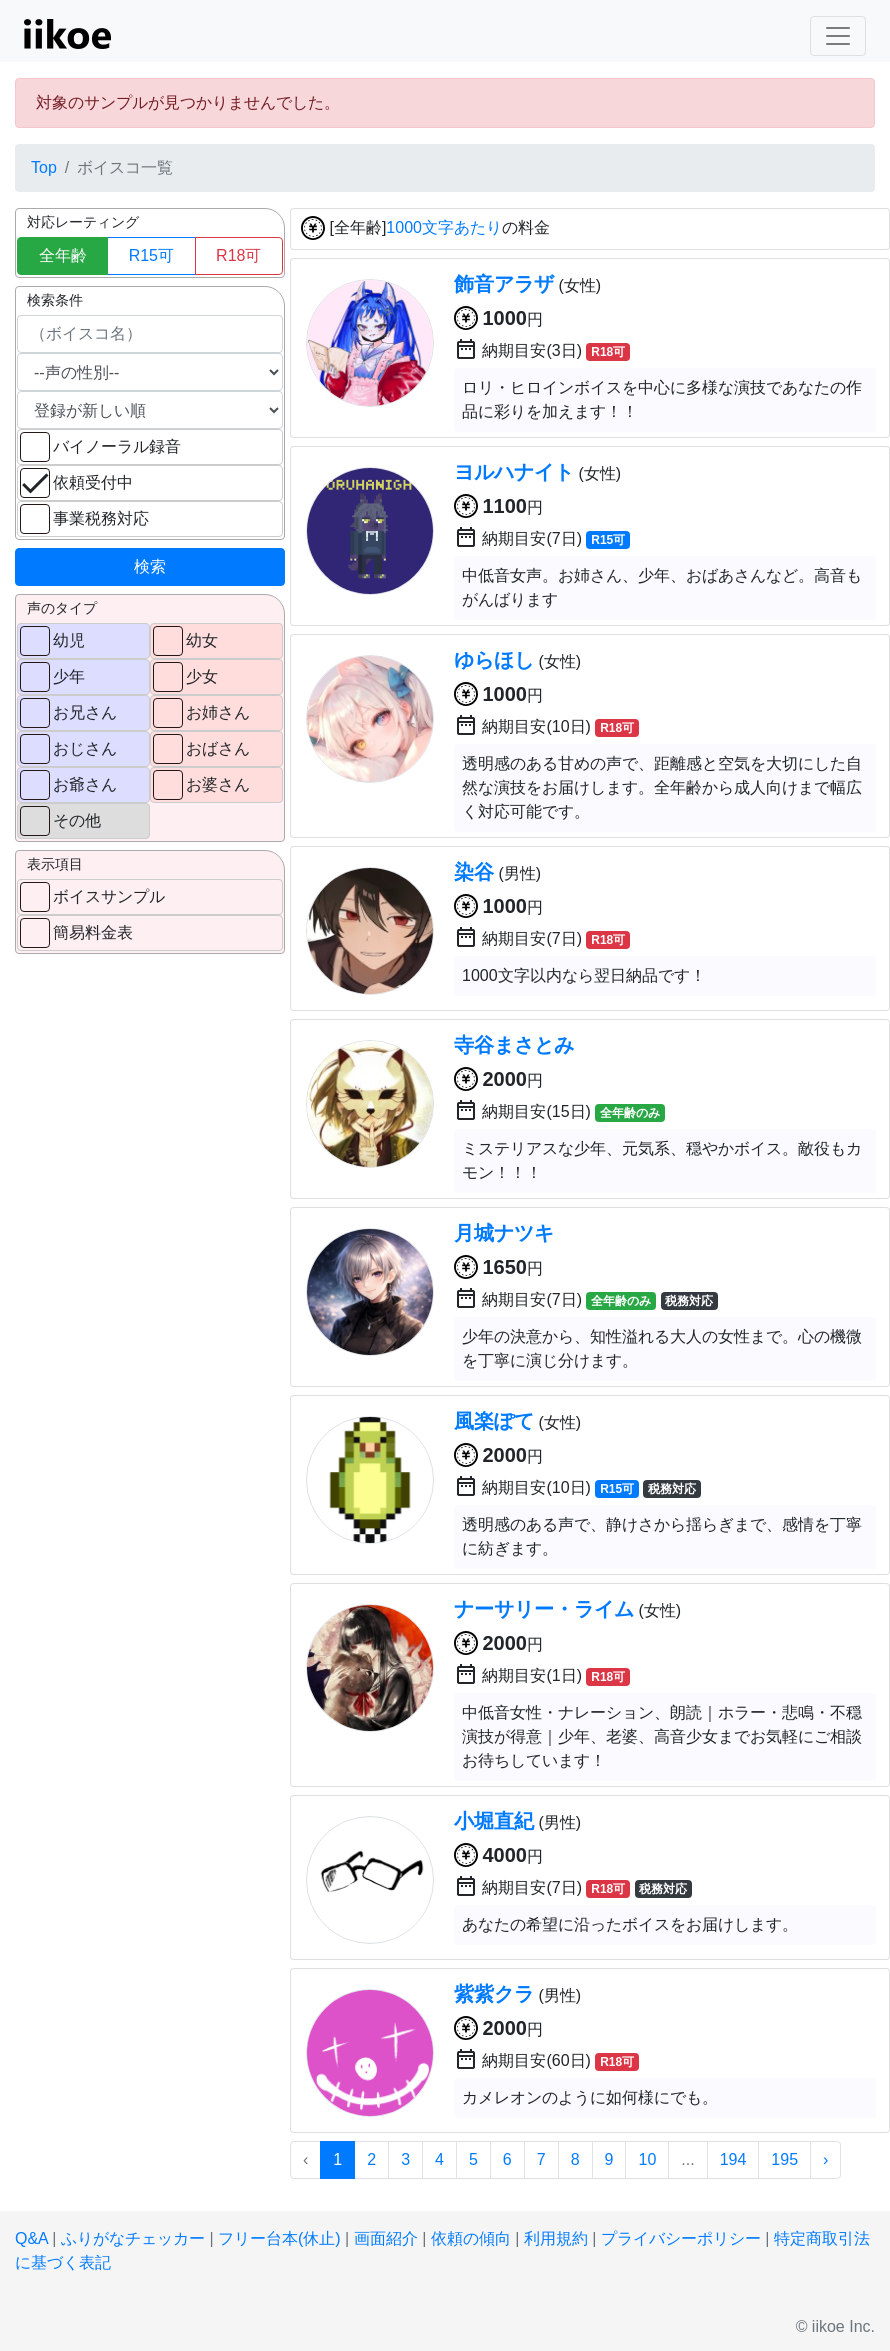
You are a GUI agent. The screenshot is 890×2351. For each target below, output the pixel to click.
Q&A (31, 2238)
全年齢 (63, 255)
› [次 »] (825, 2159)
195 (784, 2159)
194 (733, 2159)
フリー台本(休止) (279, 2238)
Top (44, 167)
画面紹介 (386, 2238)
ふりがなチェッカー (133, 2238)
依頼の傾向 (471, 2238)
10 (647, 2159)
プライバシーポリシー (681, 2238)
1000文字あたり (444, 228)
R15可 (151, 255)
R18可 (238, 255)
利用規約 (556, 2238)
